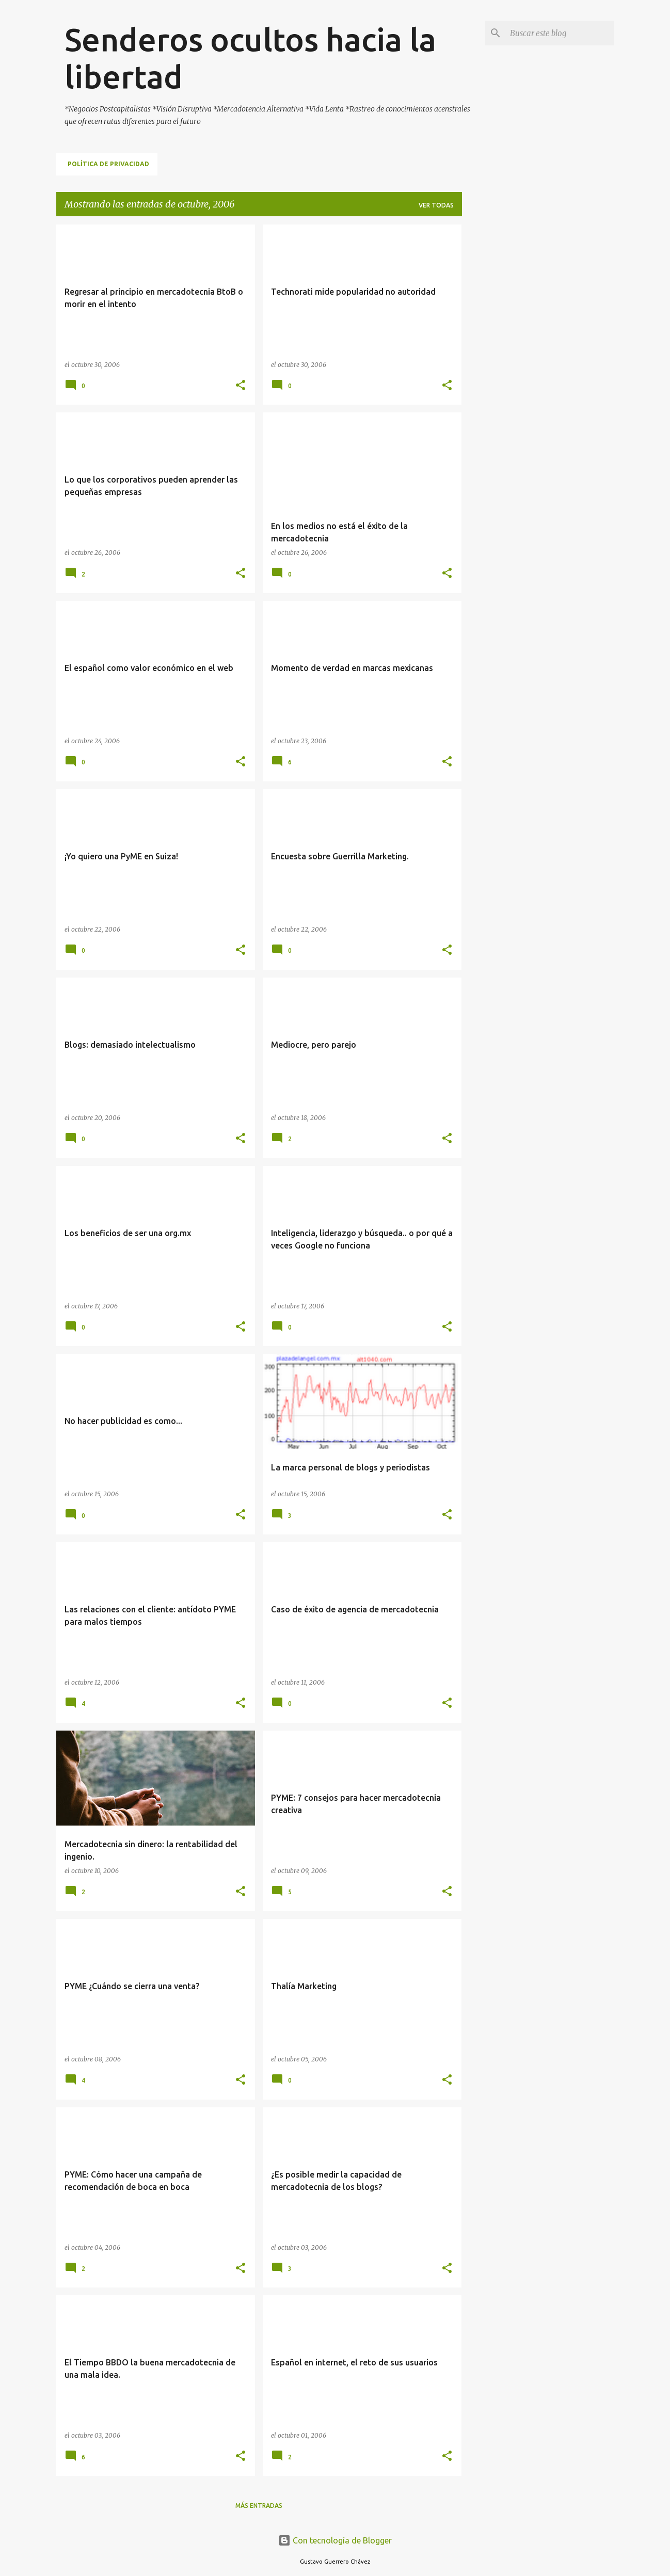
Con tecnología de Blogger (335, 2540)
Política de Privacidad (108, 164)
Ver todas (436, 205)
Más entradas (258, 2505)
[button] (240, 386)
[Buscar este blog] (560, 33)
